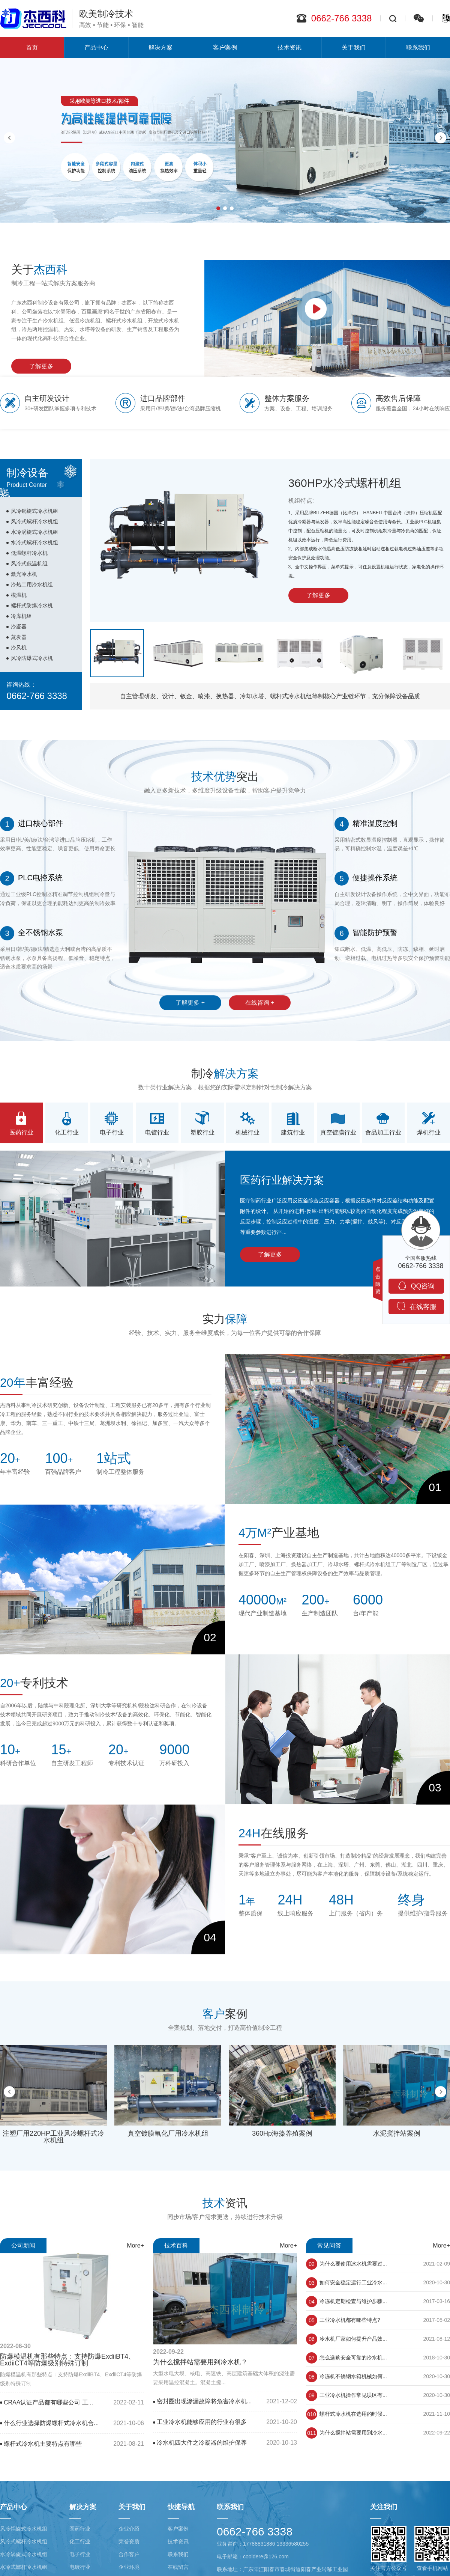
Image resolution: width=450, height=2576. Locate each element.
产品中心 (96, 47)
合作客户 (129, 2554)
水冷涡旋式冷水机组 (30, 532)
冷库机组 (17, 616)
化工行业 (79, 2541)
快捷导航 (181, 2507)
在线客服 (416, 1306)
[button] (218, 208)
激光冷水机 (20, 574)
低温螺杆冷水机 (25, 553)
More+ (135, 2252)
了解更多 (35, 366)
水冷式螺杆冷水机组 (30, 542)
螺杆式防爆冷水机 (28, 605)
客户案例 (225, 47)
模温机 (14, 595)
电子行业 (79, 2554)
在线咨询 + (259, 1010)
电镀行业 (79, 2567)
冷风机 (14, 647)
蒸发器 (14, 637)
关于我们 (354, 47)
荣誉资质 (129, 2541)
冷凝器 (14, 626)
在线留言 (178, 2567)
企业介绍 (129, 2528)
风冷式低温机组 (25, 563)
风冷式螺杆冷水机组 (30, 521)
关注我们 (383, 2507)
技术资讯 (290, 47)
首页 (32, 47)
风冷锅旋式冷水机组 (30, 511)
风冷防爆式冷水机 (28, 658)
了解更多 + (190, 1010)
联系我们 (178, 2554)
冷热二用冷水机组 (28, 584)
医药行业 (79, 2528)
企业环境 (129, 2567)
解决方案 (160, 47)
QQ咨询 (416, 1285)
